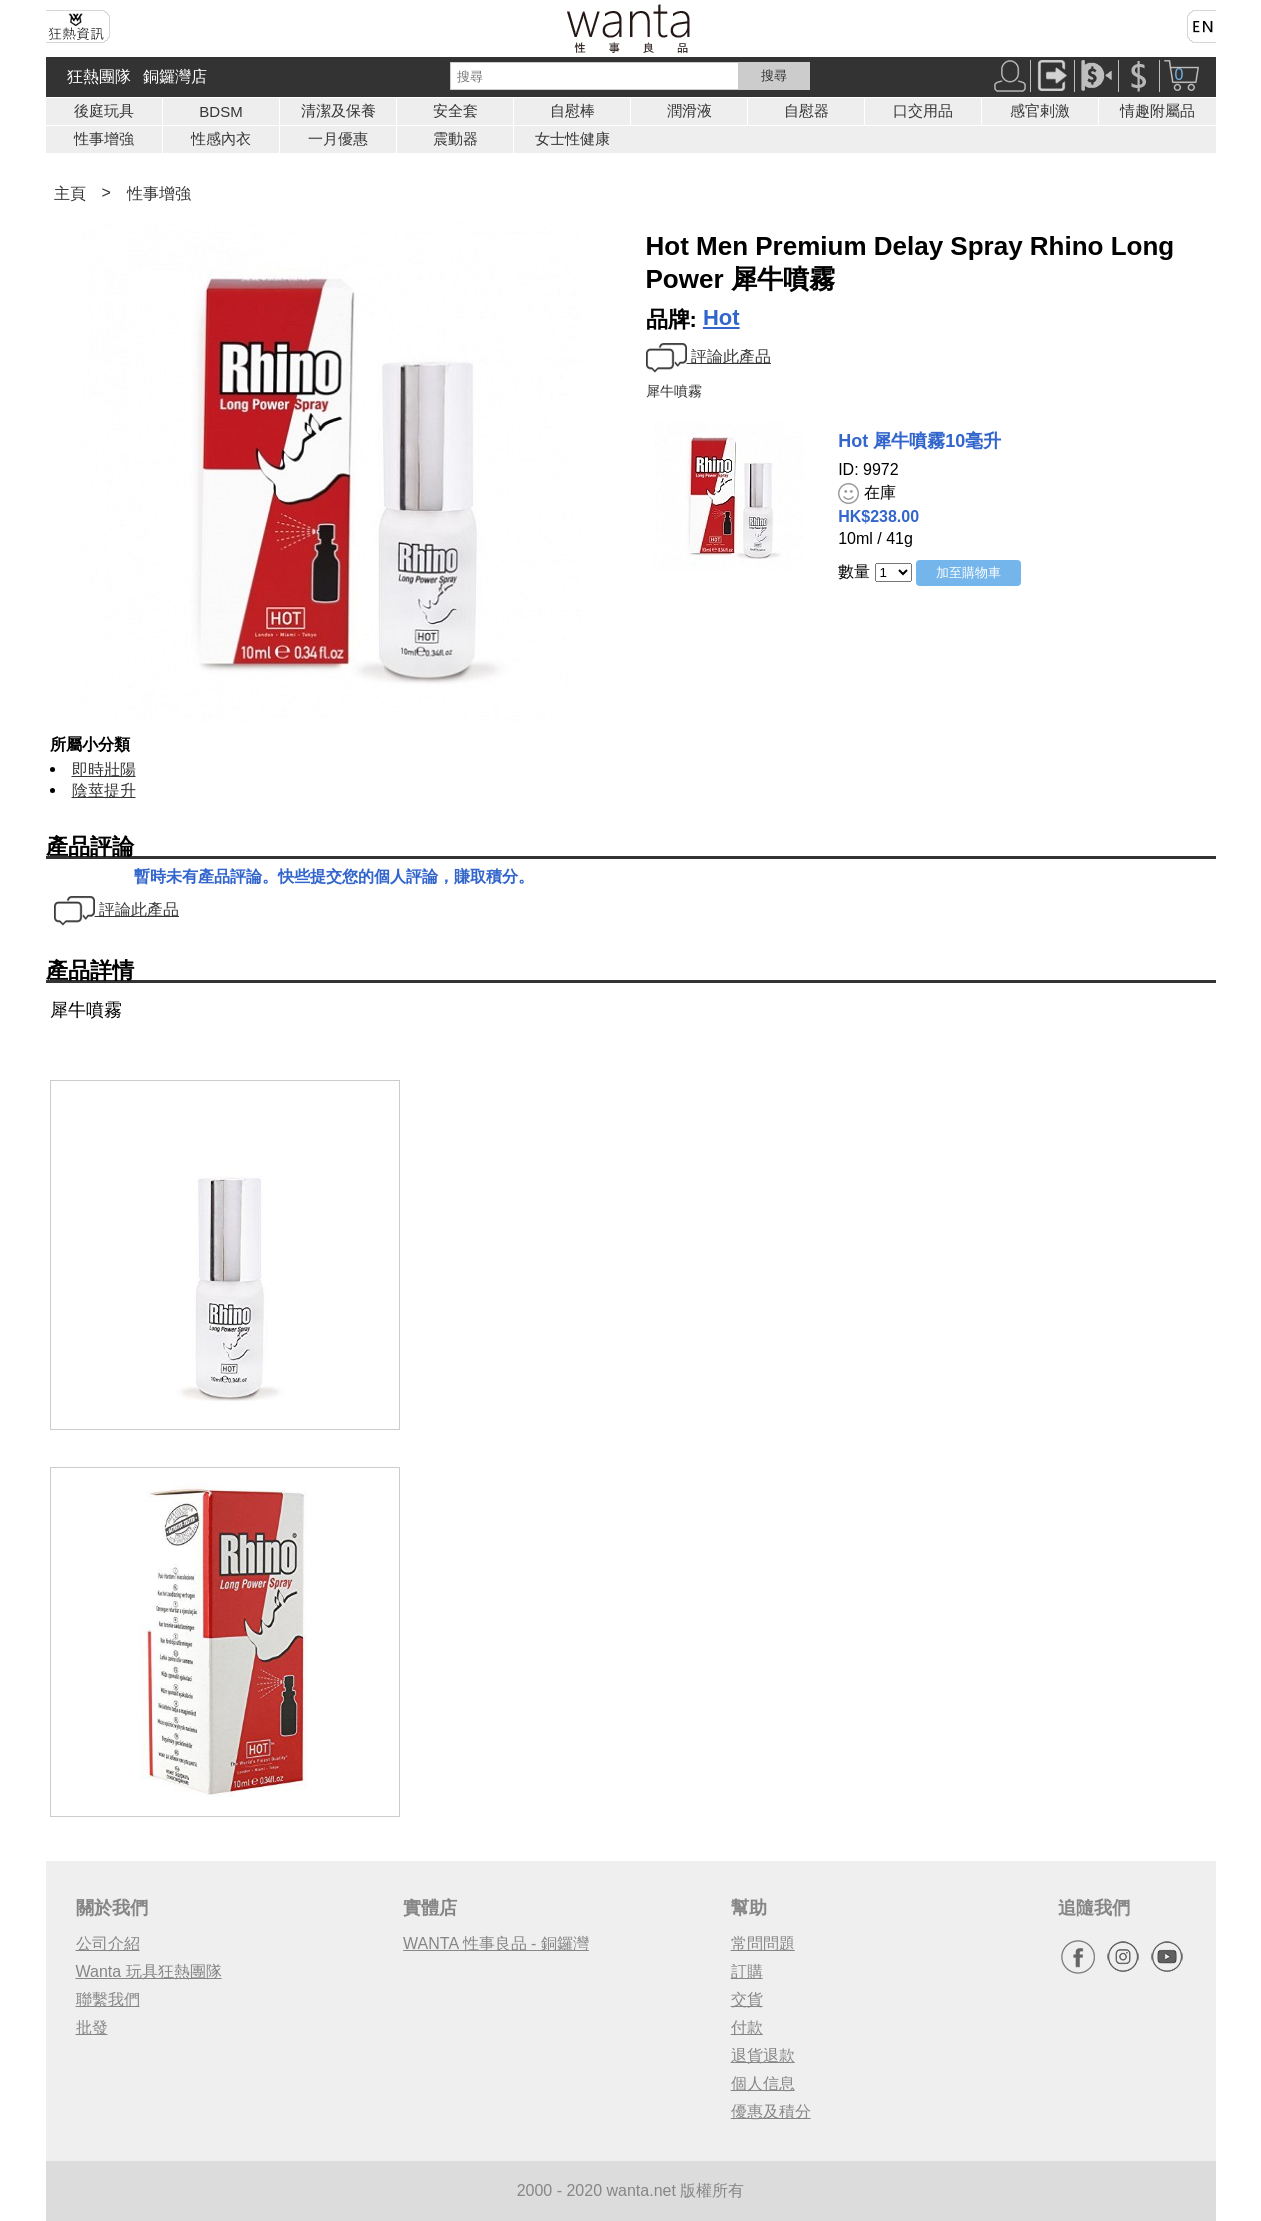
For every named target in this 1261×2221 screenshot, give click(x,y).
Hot (721, 317)
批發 (92, 2027)
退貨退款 (763, 2055)
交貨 (747, 1999)
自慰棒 (572, 110)
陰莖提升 (104, 790)
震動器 (455, 138)
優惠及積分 (771, 2111)
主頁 (70, 193)
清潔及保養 (338, 110)
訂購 (747, 1971)
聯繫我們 (108, 1999)
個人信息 (763, 2083)
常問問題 (763, 1943)
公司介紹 (108, 1943)
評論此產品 (708, 356)
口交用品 (923, 110)
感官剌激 (1040, 110)
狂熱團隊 (99, 76)
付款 (747, 2027)
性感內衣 (221, 138)
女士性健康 (572, 138)
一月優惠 (338, 138)
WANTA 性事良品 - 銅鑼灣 (496, 1943)
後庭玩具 (104, 110)
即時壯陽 (104, 769)
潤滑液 (689, 110)
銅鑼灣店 (175, 76)
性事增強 (104, 138)
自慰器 (806, 110)
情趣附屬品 (1157, 110)
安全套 (455, 110)
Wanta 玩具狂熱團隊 (149, 1971)
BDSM (220, 111)
